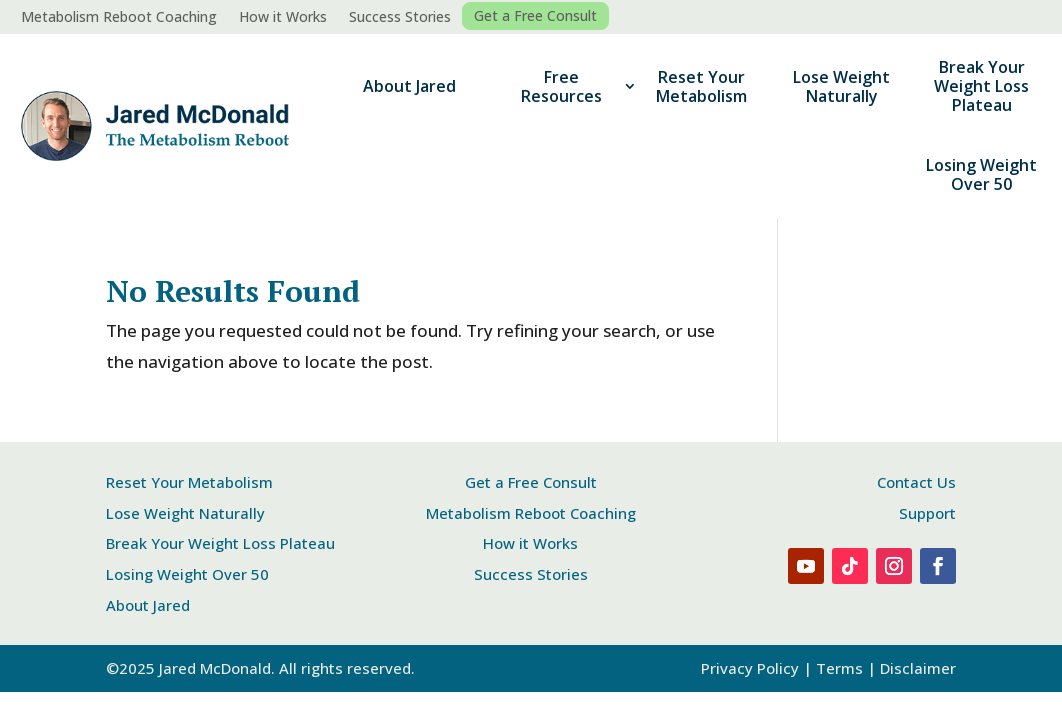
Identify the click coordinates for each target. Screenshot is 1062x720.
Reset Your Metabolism (701, 86)
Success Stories (400, 18)
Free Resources (561, 86)
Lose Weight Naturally (841, 86)
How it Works (283, 18)
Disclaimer (918, 668)
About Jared (409, 86)
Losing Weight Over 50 (981, 174)
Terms (839, 668)
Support (927, 513)
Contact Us (916, 482)
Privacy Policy (750, 668)
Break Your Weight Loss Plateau (981, 86)
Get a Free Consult (535, 16)
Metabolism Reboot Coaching (119, 18)
